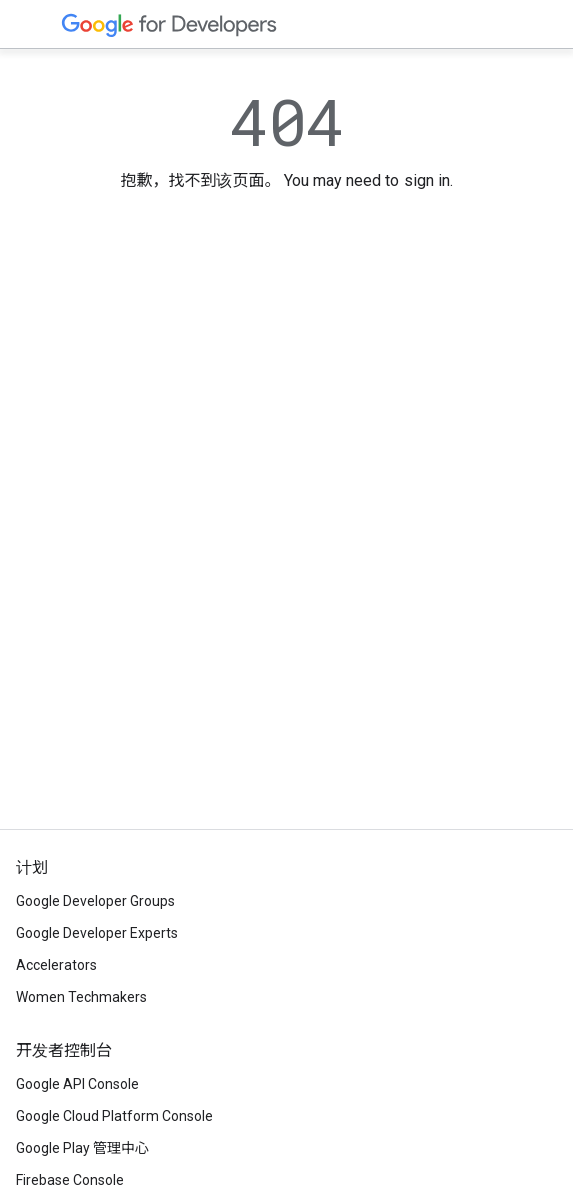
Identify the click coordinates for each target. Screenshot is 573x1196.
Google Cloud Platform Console (114, 1116)
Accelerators (56, 965)
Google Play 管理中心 (82, 1148)
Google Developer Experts (97, 933)
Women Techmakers (81, 997)
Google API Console (77, 1084)
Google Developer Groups (95, 901)
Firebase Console (70, 1180)
